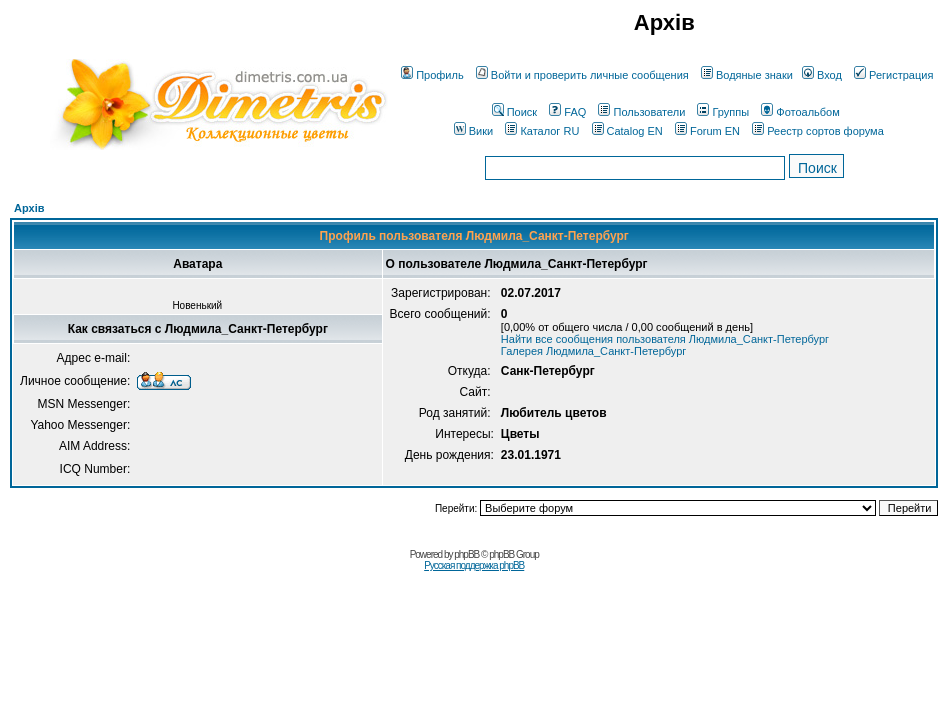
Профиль (432, 75)
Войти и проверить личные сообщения (582, 75)
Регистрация (893, 75)
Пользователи (641, 112)
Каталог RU (542, 131)
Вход (822, 75)
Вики (473, 131)
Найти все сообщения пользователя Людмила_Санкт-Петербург (665, 339)
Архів (29, 208)
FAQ (567, 112)
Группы (723, 112)
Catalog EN (627, 131)
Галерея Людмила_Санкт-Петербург (594, 351)
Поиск (514, 112)
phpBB (466, 554)
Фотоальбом (800, 112)
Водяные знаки (747, 75)
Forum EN (707, 131)
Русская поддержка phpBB (474, 565)
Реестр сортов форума (818, 131)
